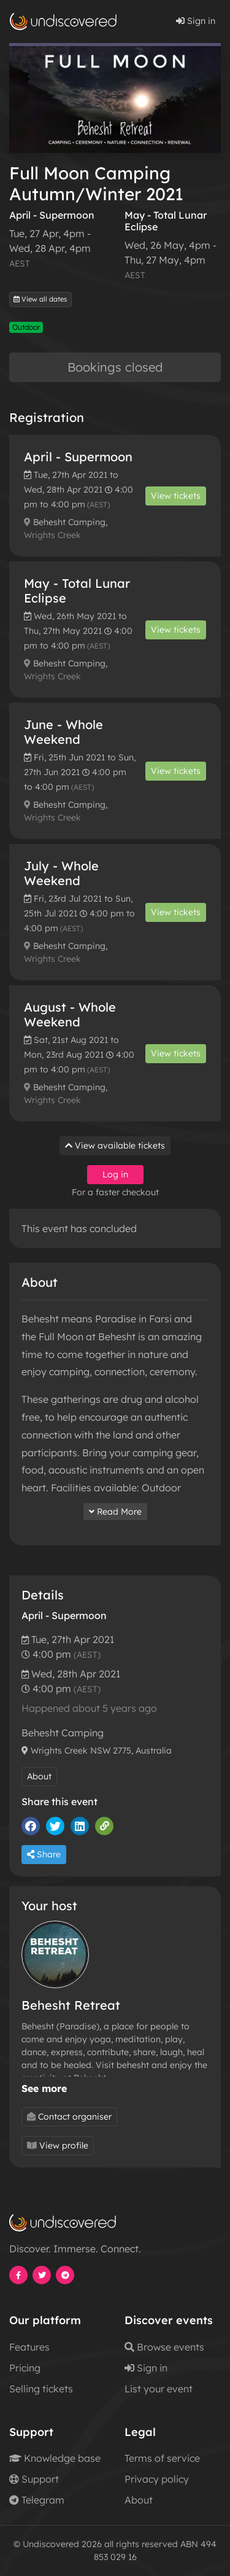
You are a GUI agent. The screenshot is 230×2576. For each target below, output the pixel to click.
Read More (115, 1511)
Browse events (164, 2347)
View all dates (40, 299)
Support (34, 2479)
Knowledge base (55, 2458)
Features (29, 2347)
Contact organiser (69, 2116)
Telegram (36, 2500)
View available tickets (115, 1145)
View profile (57, 2145)
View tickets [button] (176, 495)
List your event (159, 2389)
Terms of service (162, 2458)
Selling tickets (41, 2389)
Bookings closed (115, 367)
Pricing (24, 2368)
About (39, 1776)
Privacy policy (157, 2479)
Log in (115, 1174)
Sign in (195, 20)
